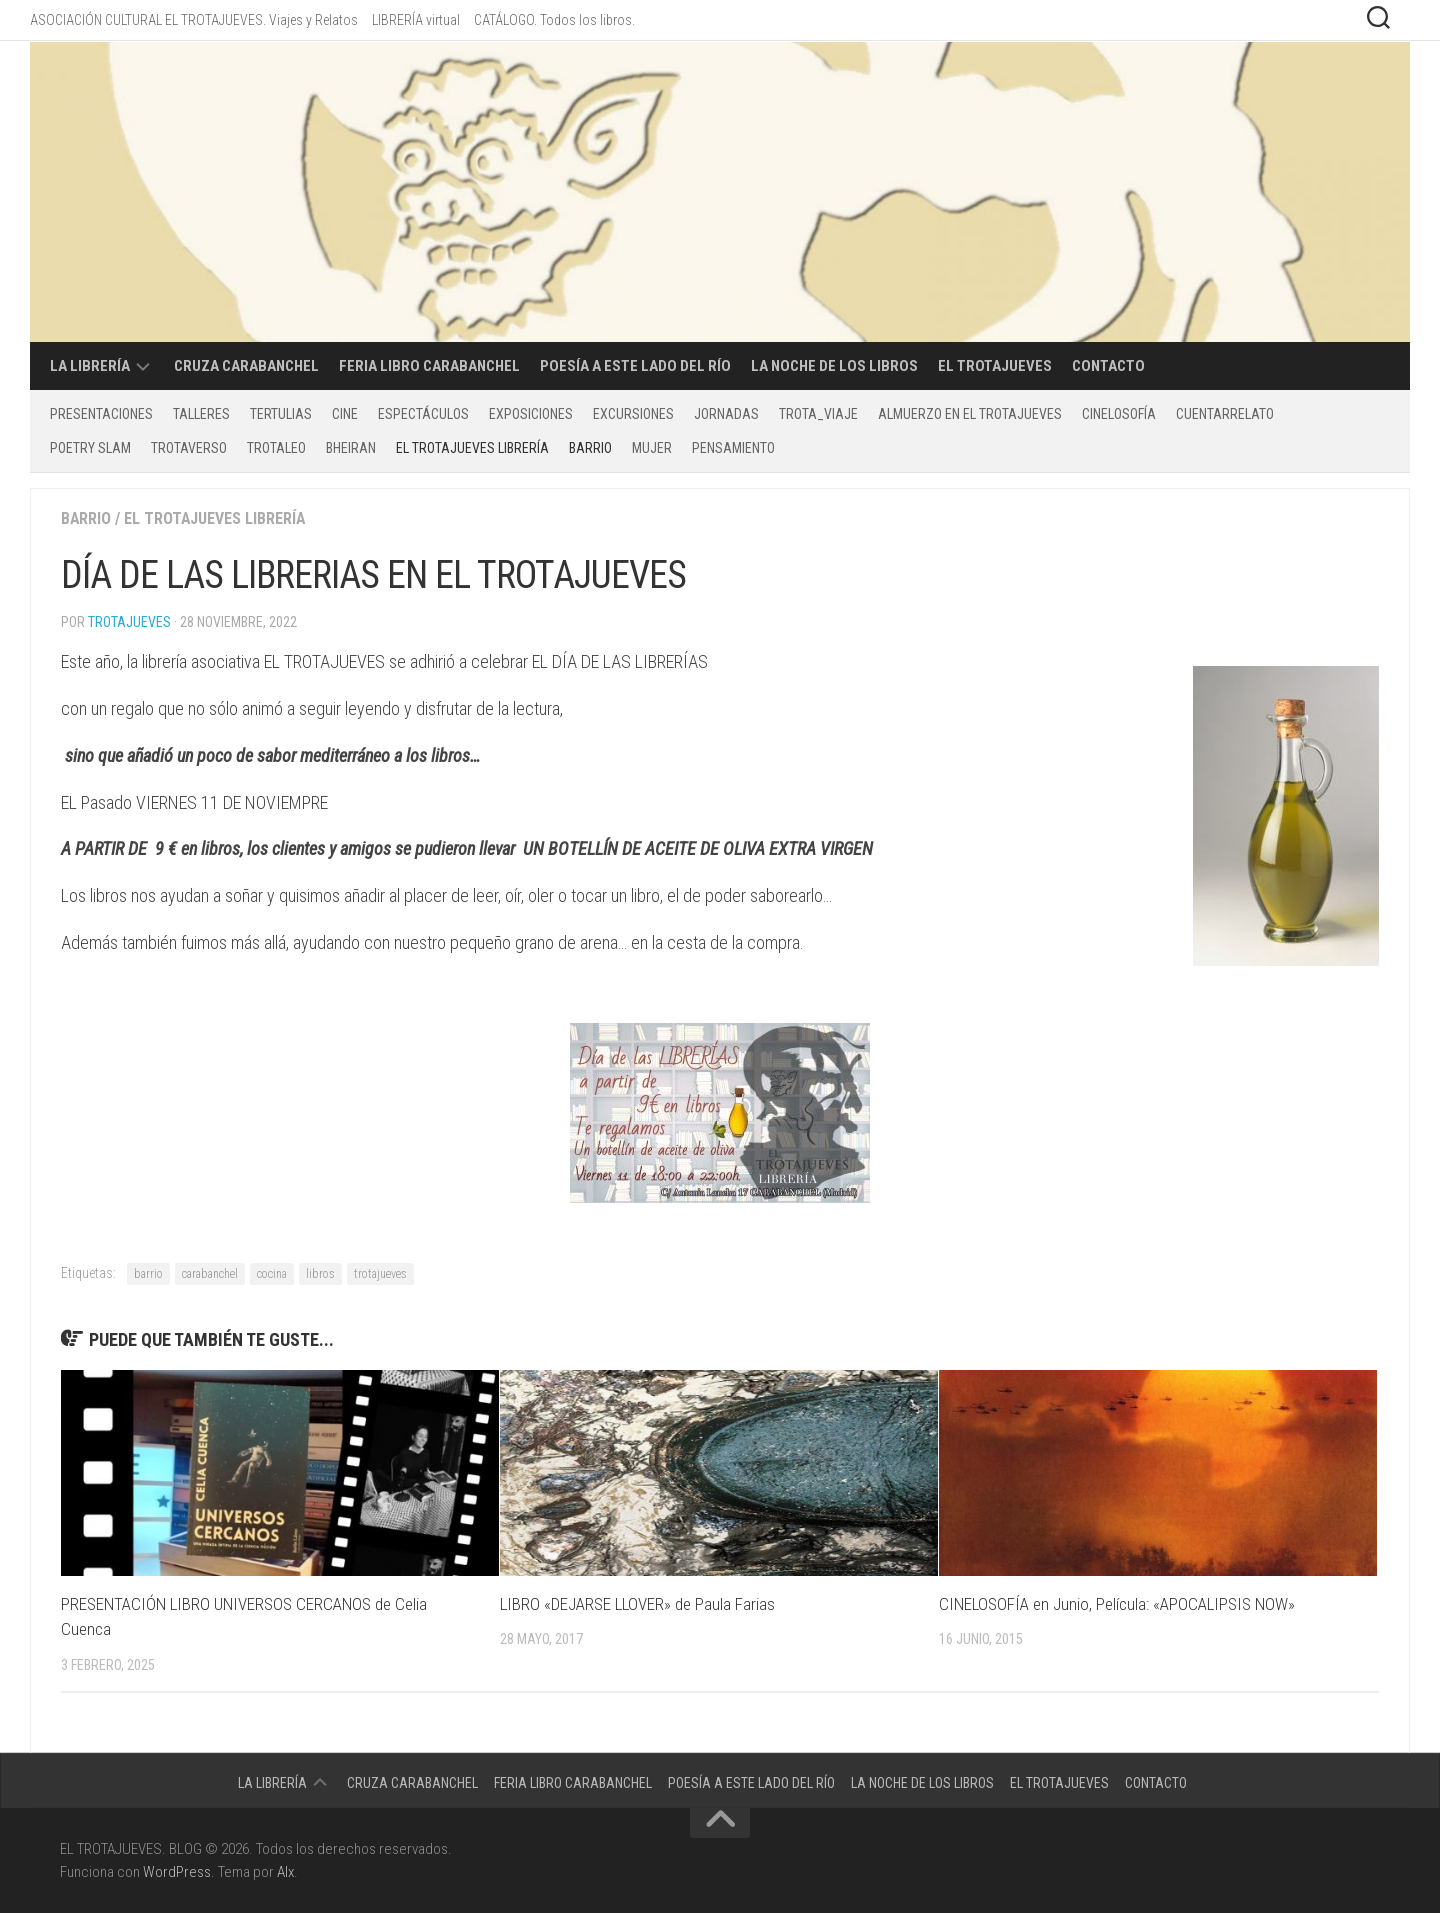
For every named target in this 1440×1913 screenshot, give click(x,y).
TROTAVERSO (189, 448)
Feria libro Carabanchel (429, 366)
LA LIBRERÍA (90, 366)
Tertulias (281, 414)
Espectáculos (423, 414)
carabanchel (210, 1274)
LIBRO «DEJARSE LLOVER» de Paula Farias (637, 1604)
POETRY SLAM (90, 448)
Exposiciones (531, 414)
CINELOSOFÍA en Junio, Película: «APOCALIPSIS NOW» (1117, 1604)
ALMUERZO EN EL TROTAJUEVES (970, 414)
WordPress (177, 1872)
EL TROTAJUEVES (995, 366)
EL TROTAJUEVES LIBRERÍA (472, 448)
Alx (285, 1872)
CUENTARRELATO (1225, 414)
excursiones (633, 414)
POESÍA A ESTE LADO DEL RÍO (635, 366)
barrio (148, 1274)
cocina (272, 1274)
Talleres (201, 414)
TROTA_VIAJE (818, 414)
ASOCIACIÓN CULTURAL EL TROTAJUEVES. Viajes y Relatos (194, 20)
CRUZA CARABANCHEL (246, 366)
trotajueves (380, 1274)
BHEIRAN (351, 448)
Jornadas (726, 414)
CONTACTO (1108, 366)
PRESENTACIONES (101, 414)
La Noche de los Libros (834, 366)
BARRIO (590, 448)
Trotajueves (129, 622)
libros (320, 1274)
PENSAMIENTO (733, 448)
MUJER (652, 448)
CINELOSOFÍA (1119, 414)
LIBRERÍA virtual (416, 20)
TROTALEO (276, 448)
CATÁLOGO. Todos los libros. (554, 20)
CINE (345, 414)
